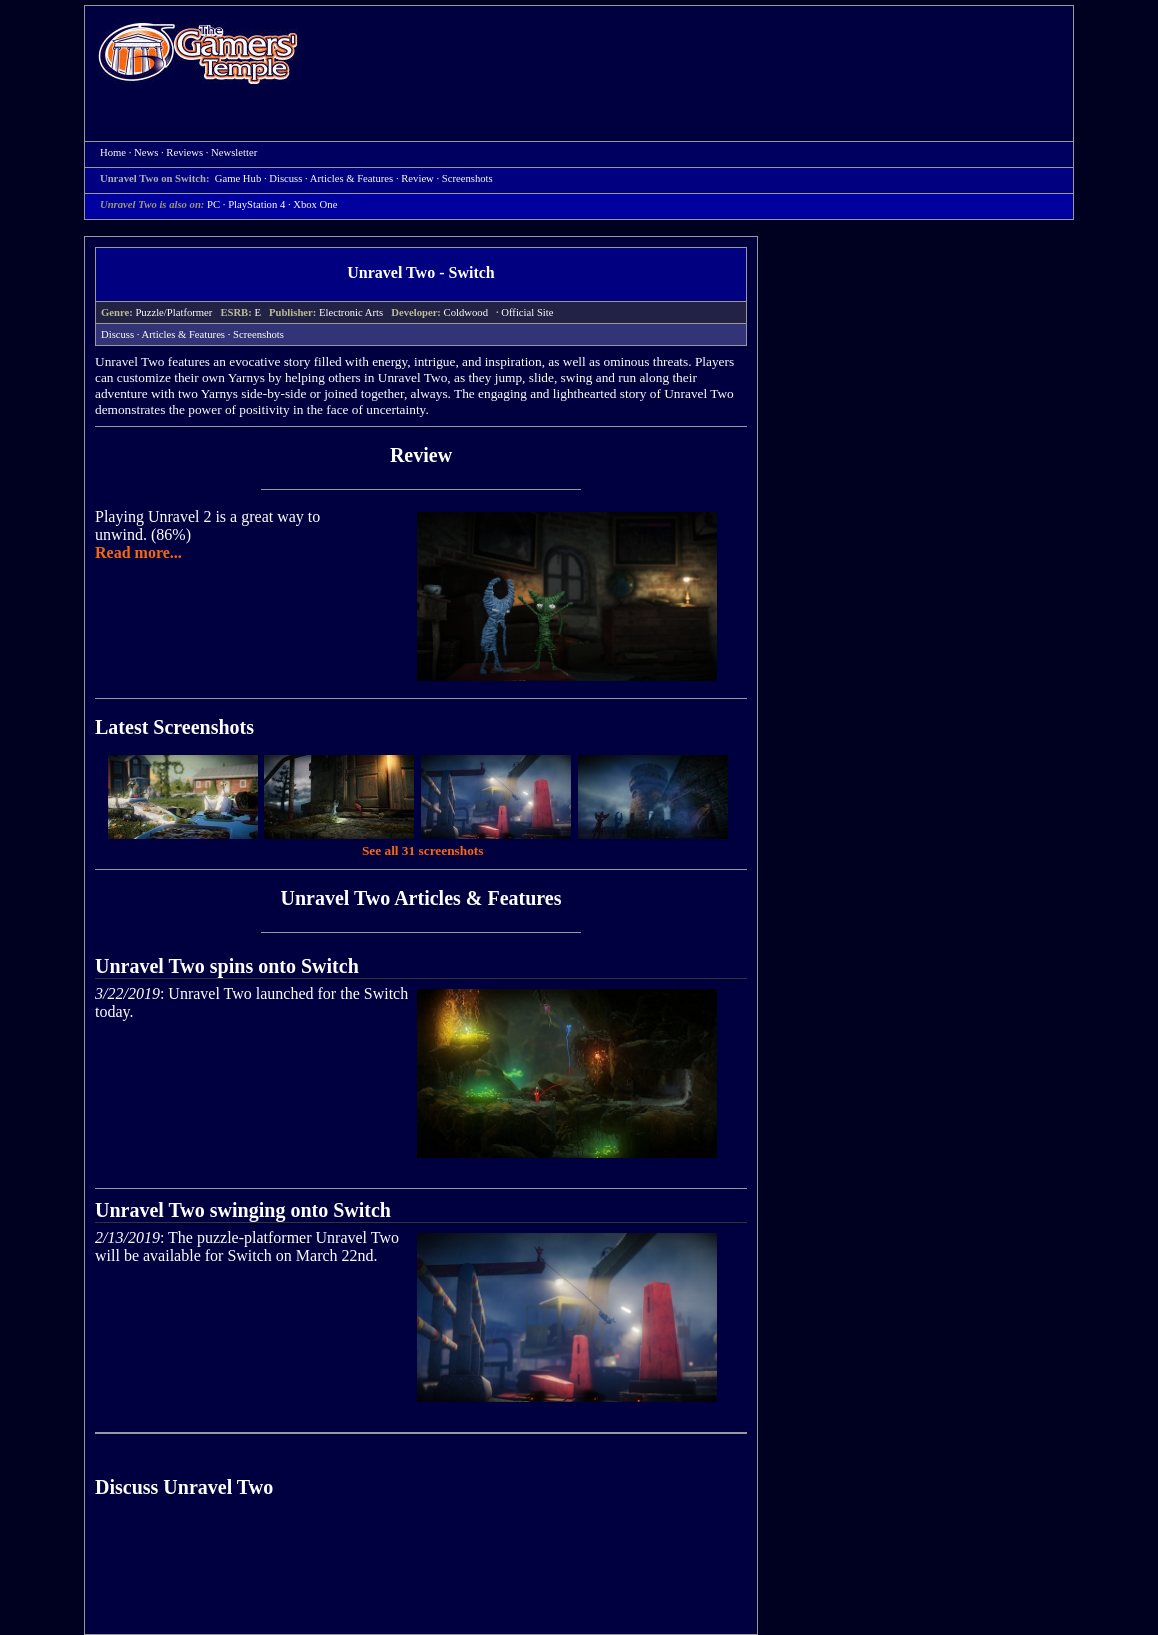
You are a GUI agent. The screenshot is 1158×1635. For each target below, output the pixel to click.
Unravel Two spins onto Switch (227, 966)
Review (417, 178)
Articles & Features (351, 178)
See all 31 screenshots (423, 850)
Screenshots (467, 178)
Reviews (184, 152)
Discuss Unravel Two (184, 1487)
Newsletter (234, 152)
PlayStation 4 (256, 204)
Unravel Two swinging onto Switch (243, 1210)
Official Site (527, 312)
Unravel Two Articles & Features (420, 898)
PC (213, 204)
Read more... (138, 552)
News (146, 152)
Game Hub (238, 178)
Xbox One (315, 204)
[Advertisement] (696, 56)
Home (198, 52)
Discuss (285, 178)
